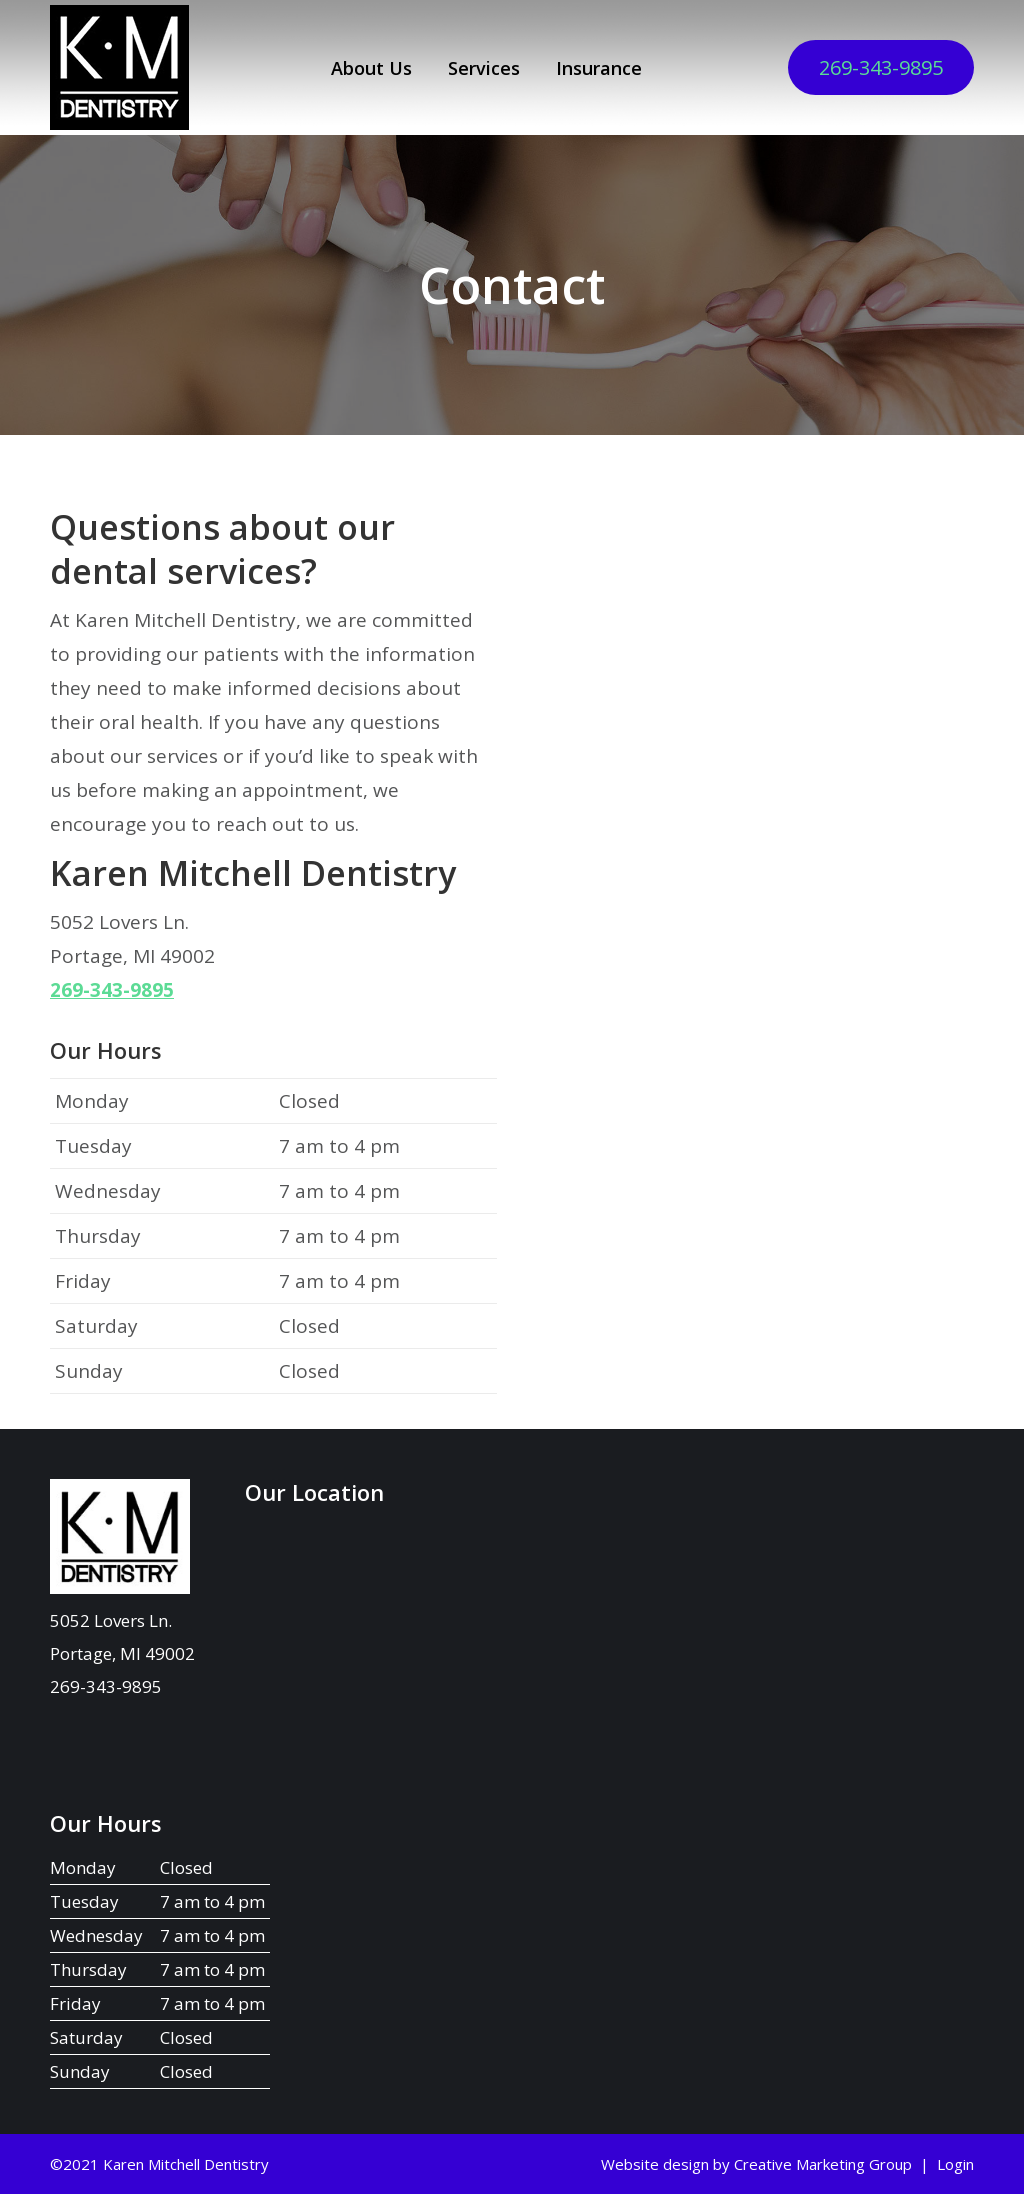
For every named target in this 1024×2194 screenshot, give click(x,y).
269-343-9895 (881, 67)
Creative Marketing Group (823, 2164)
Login (955, 2164)
